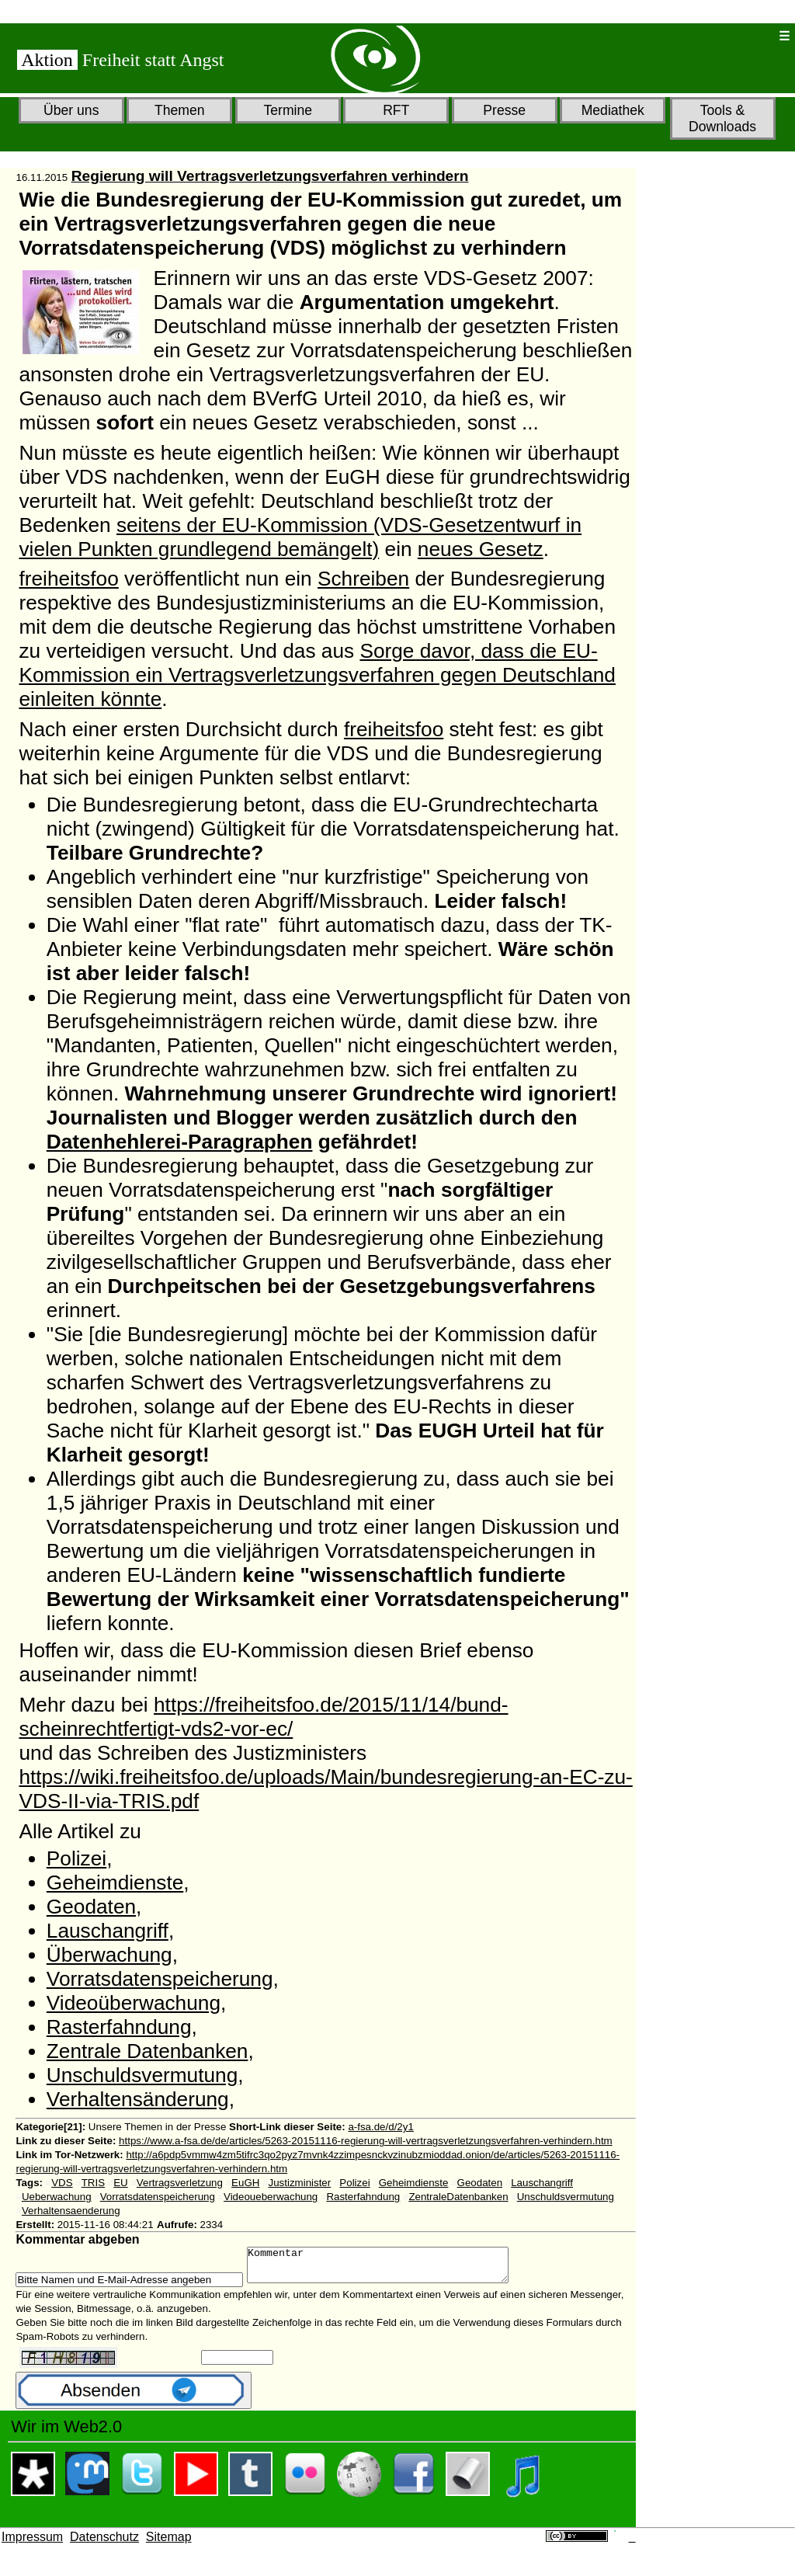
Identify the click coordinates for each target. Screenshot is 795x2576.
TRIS (93, 2182)
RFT (396, 110)
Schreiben (363, 578)
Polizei (76, 1858)
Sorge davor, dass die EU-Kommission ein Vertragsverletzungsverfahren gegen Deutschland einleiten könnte (317, 675)
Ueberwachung (57, 2196)
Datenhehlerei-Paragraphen (180, 1141)
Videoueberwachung (271, 2196)
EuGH (245, 2182)
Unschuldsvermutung (142, 2075)
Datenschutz (104, 2543)
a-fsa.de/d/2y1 (380, 2127)
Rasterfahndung (119, 2027)
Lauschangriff (107, 1930)
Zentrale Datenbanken (147, 2051)
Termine (287, 110)
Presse (504, 110)
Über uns (71, 110)
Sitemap (169, 2543)
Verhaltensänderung (138, 2099)
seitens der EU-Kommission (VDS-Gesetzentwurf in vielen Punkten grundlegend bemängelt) (300, 537)
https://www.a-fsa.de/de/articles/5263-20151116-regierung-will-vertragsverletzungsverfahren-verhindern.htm (366, 2141)
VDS (61, 2182)
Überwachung (109, 1954)
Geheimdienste (115, 1882)
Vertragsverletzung (180, 2182)
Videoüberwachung (133, 2003)
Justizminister (300, 2182)
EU (120, 2182)
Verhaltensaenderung (71, 2210)
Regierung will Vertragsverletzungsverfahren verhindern (270, 176)
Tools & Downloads (722, 118)
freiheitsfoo (68, 578)
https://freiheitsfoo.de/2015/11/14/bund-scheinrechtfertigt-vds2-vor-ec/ (263, 1716)
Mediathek (612, 110)
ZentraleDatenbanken (458, 2196)
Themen (179, 110)
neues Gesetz (480, 549)
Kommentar (393, 2268)
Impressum (32, 2543)
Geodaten (91, 1906)
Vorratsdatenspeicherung (160, 1978)
